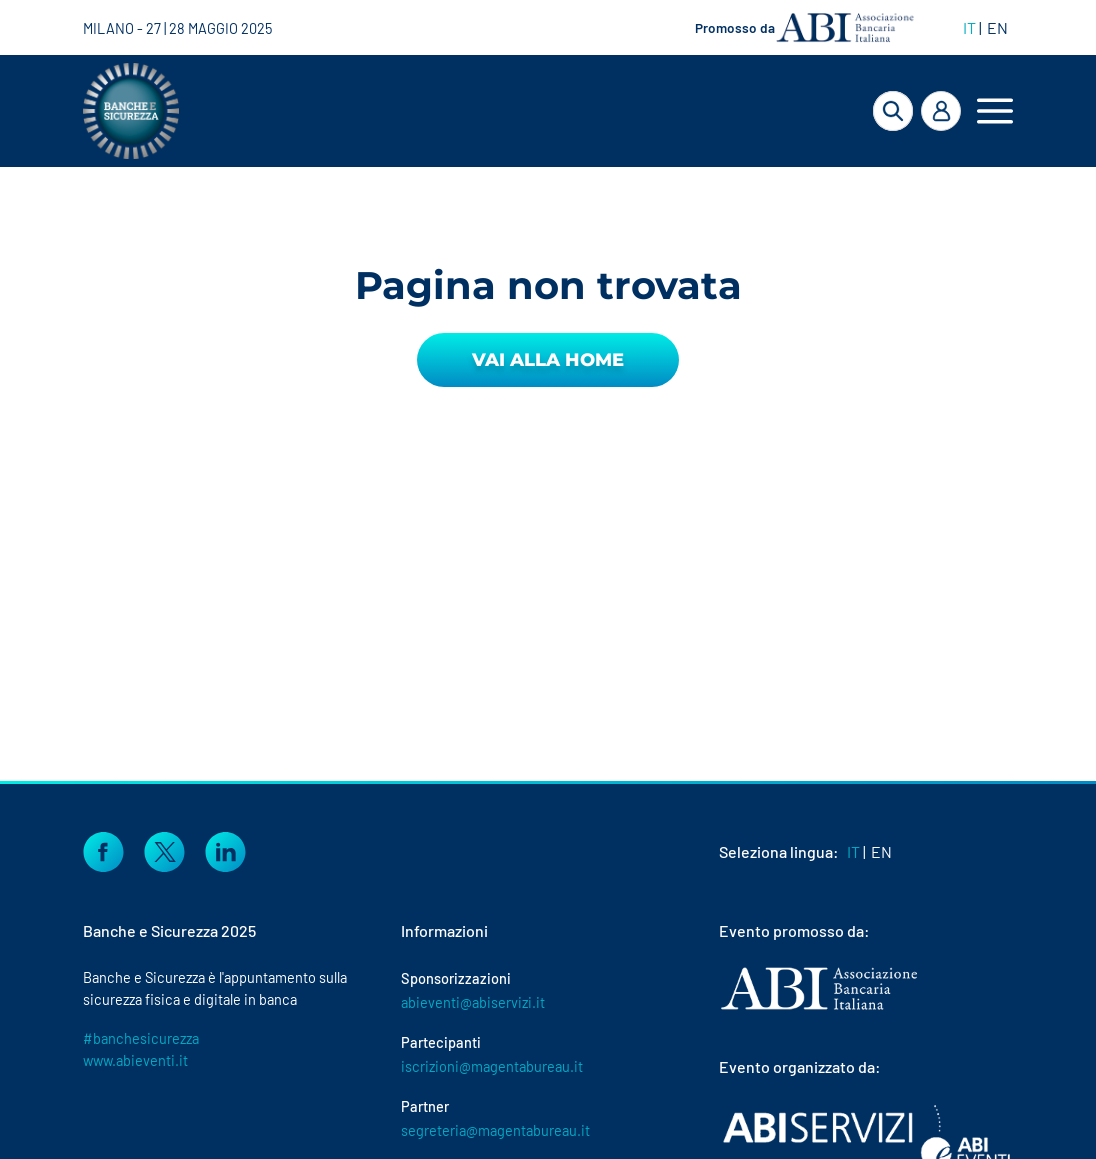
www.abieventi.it (135, 1060)
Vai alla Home (548, 360)
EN (997, 27)
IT (969, 27)
